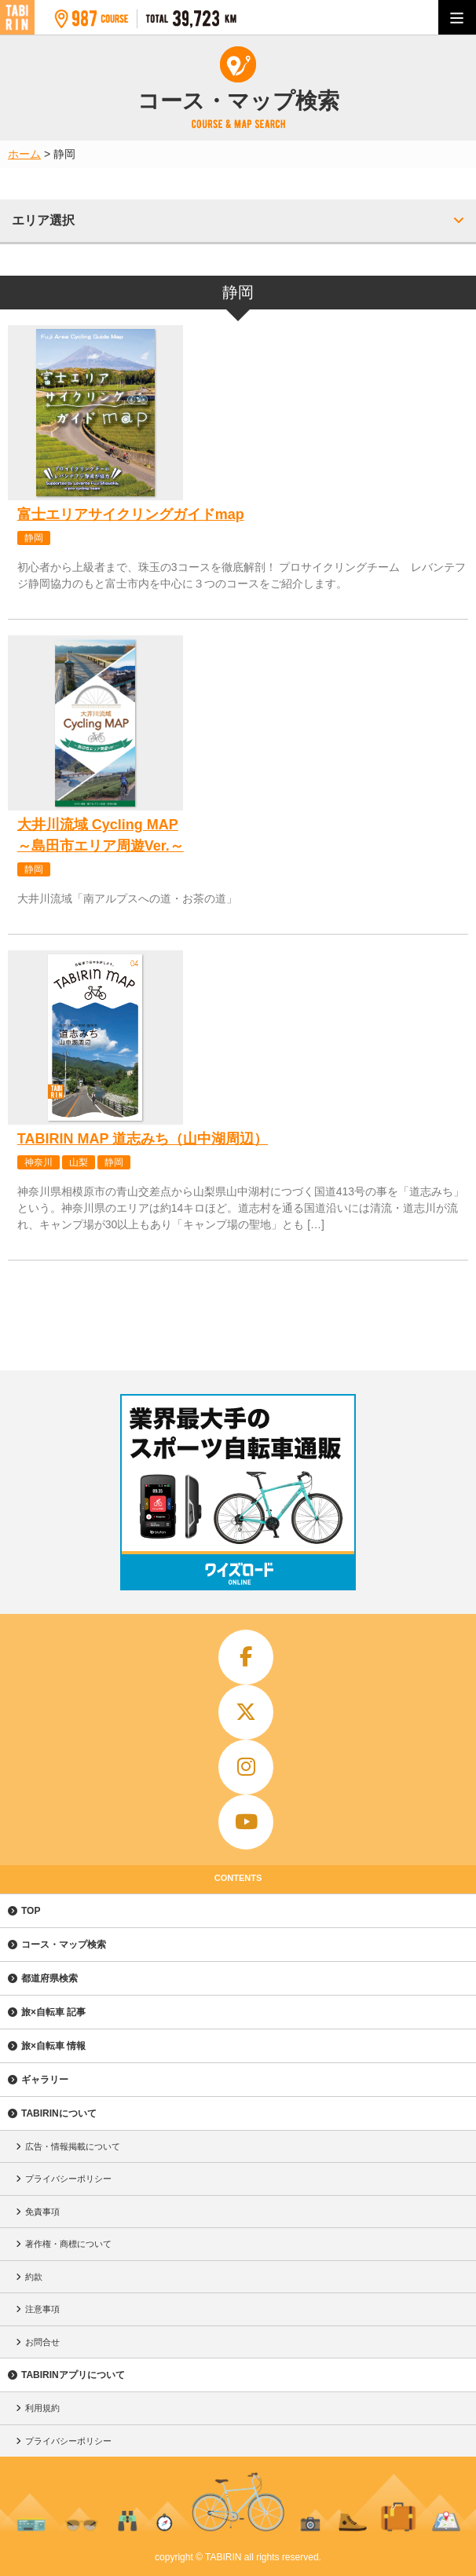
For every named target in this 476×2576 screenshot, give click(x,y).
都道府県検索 (49, 1978)
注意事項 (42, 2309)
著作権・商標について (68, 2244)
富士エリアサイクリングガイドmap (130, 514)
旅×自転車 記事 (53, 2012)
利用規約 (42, 2408)
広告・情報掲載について (72, 2146)
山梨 (78, 1162)
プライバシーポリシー (68, 2178)
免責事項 (42, 2211)
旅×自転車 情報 (53, 2045)
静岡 (33, 537)
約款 (33, 2276)
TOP (30, 1910)
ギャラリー (44, 2079)
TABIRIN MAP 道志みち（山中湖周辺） (142, 1139)
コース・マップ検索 (63, 1944)
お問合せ (42, 2342)
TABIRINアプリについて (73, 2374)
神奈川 (38, 1162)
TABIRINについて (59, 2113)
